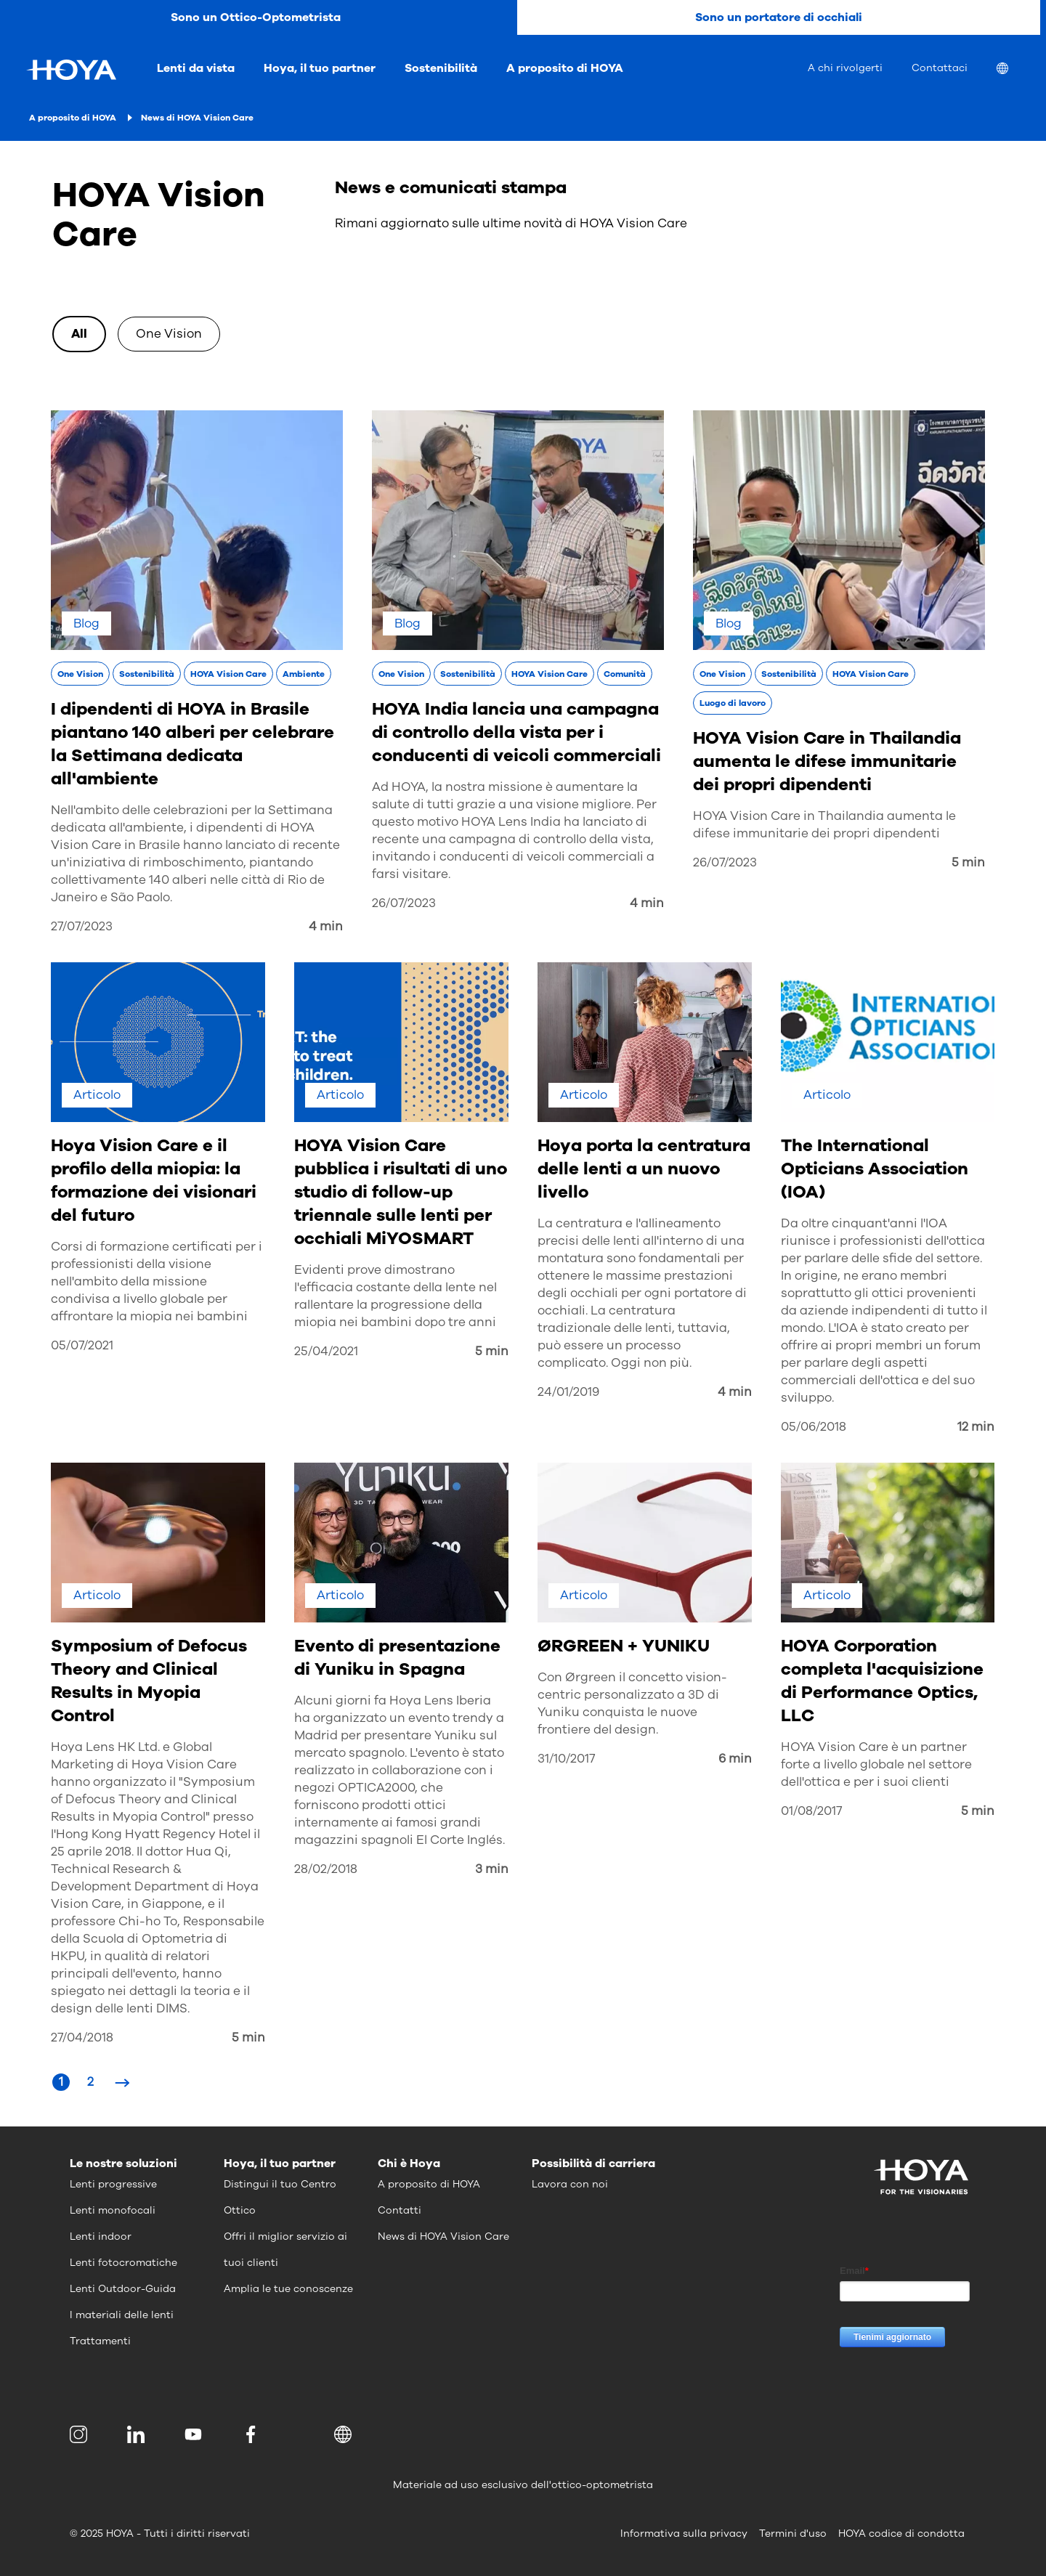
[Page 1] (61, 2082)
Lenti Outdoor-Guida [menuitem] (123, 2289)
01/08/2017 (811, 1811)
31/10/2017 (566, 1758)
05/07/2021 (82, 1345)
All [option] (79, 333)
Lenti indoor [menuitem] (100, 2236)
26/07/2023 (404, 903)
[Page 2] (90, 2082)
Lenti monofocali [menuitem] (112, 2210)
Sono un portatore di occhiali (778, 17)
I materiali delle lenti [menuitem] (122, 2315)
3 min (491, 1869)
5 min (968, 862)
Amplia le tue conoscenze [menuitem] (288, 2289)
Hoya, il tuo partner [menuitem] (320, 68)
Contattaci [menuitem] (940, 68)
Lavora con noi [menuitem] (570, 2184)
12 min (975, 1426)
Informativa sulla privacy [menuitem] (683, 2533)
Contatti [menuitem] (399, 2210)
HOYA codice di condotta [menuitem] (901, 2533)
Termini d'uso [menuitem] (793, 2533)
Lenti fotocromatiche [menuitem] (123, 2263)
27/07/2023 (82, 926)
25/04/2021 (326, 1351)
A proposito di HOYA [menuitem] (564, 68)
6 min (735, 1758)
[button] (345, 2434)
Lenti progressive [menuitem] (113, 2184)
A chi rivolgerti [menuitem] (845, 68)
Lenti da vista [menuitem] (196, 68)
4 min (326, 926)
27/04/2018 (82, 2037)
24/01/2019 (568, 1392)
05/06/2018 (813, 1426)
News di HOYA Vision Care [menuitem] (443, 2236)
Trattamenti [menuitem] (100, 2341)
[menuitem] (1014, 70)
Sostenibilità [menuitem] (441, 68)
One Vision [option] (169, 333)
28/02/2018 (325, 1869)
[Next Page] (122, 2082)
